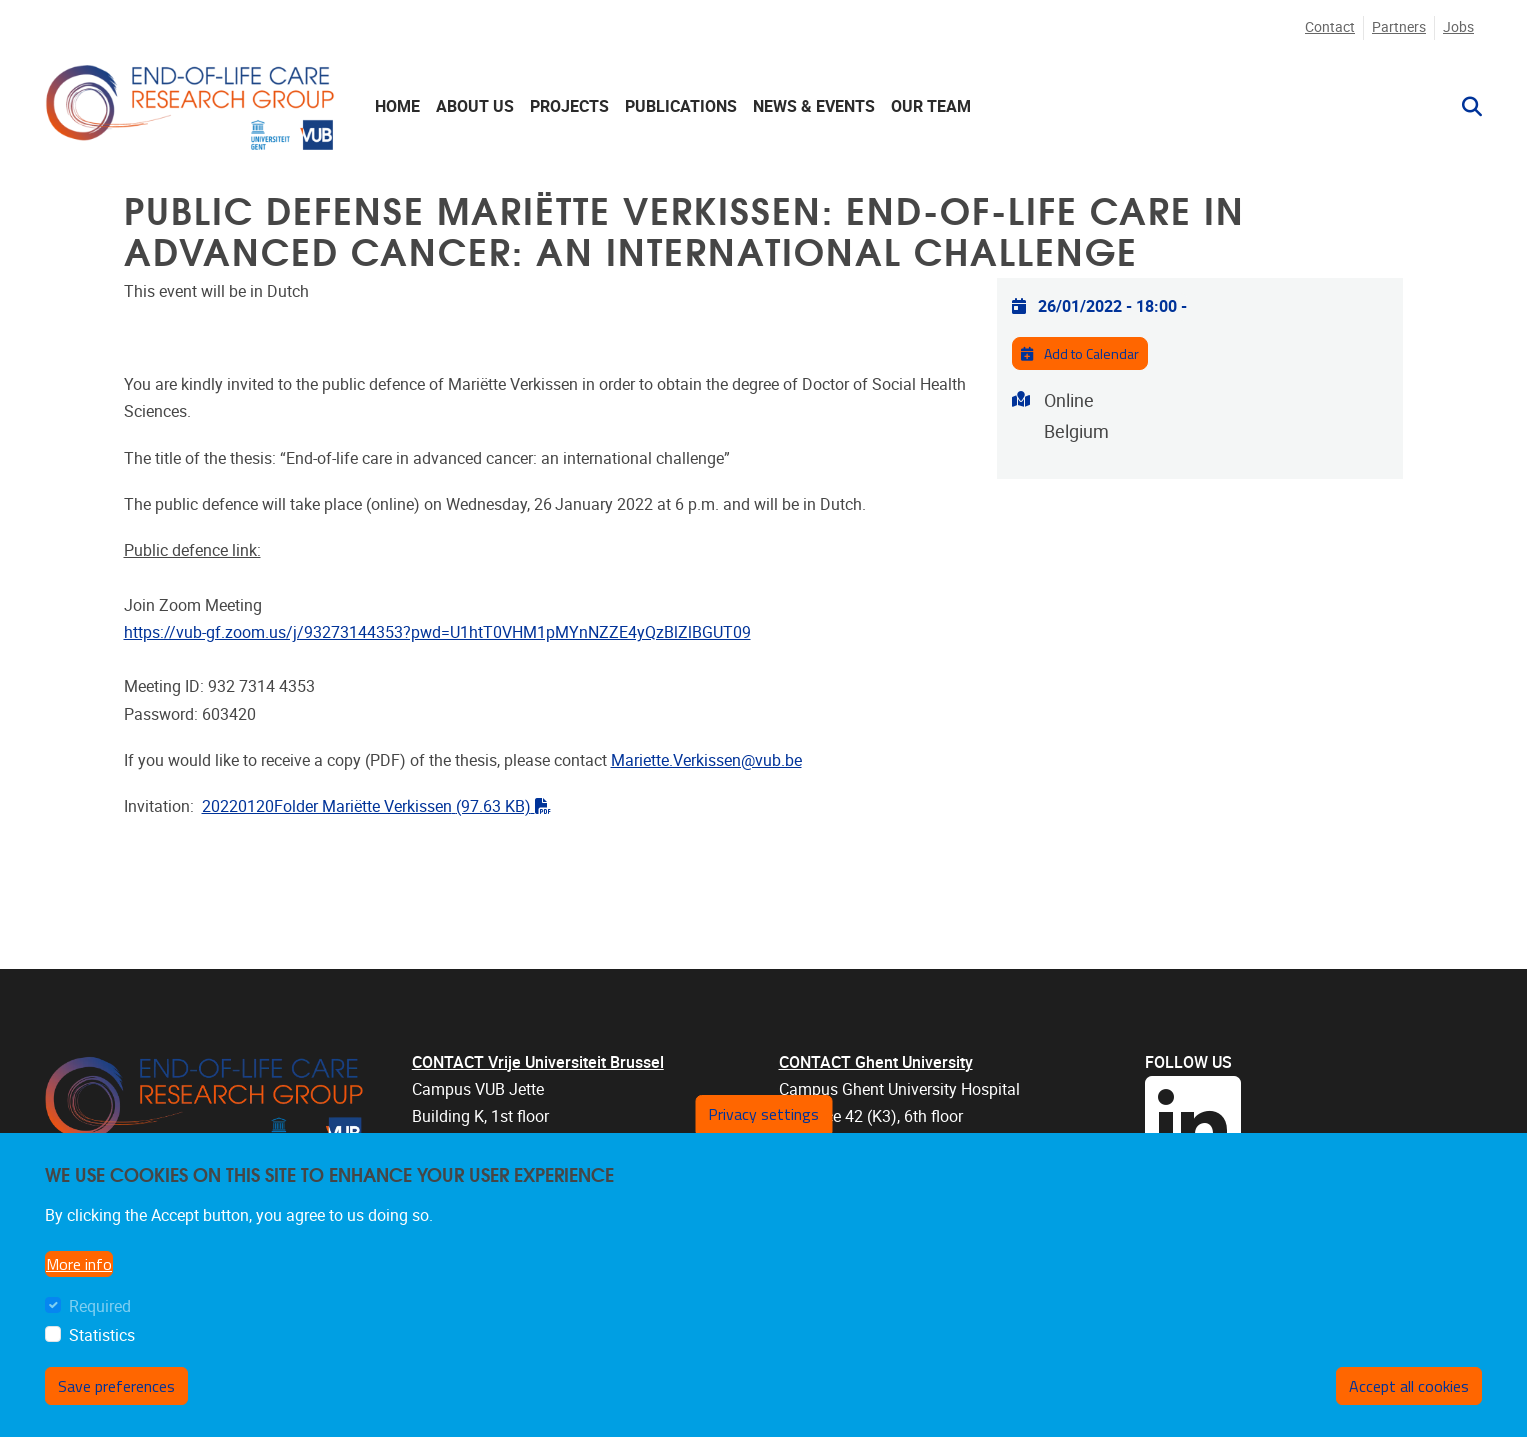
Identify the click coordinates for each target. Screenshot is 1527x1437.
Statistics (102, 1335)
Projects (569, 106)
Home (397, 106)
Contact (1330, 27)
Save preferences (116, 1386)
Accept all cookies (1409, 1386)
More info (79, 1264)
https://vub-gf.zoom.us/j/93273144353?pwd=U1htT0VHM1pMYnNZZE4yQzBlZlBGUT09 (437, 632)
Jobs (1458, 27)
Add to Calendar (1080, 354)
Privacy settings (763, 1114)
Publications (681, 106)
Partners (1399, 27)
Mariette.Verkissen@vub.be (706, 760)
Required (100, 1306)
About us (475, 106)
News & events (814, 106)
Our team (931, 106)
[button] (1464, 107)
